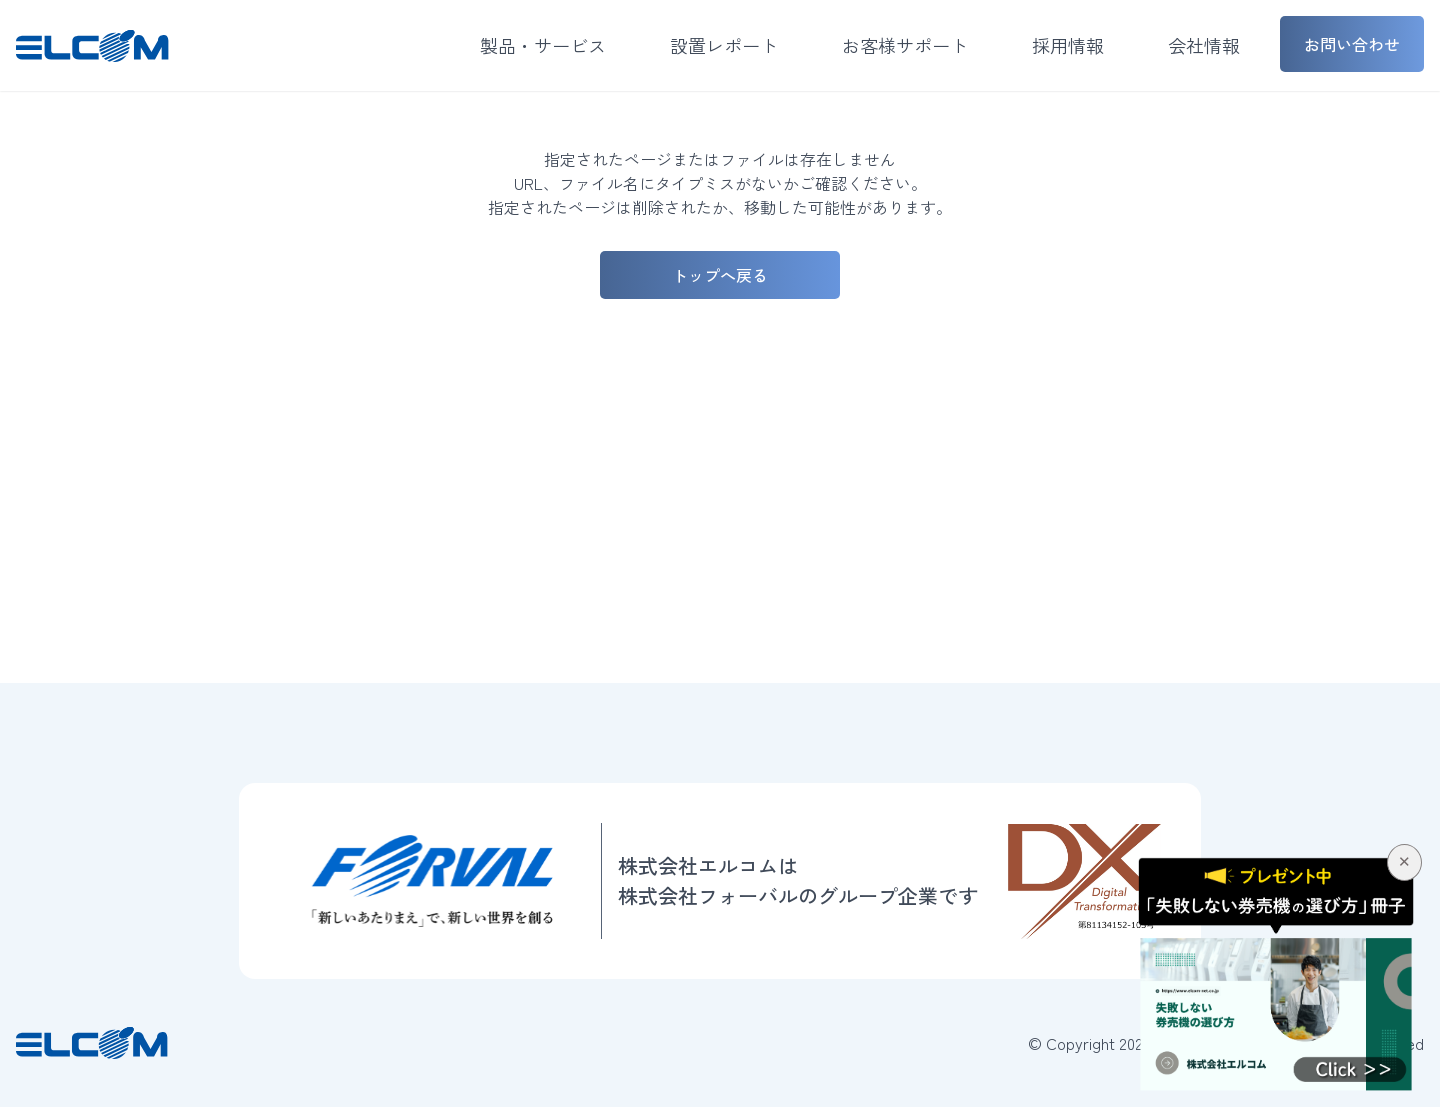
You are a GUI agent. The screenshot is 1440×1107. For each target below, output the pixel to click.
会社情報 (1204, 45)
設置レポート (724, 45)
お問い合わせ (1352, 44)
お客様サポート (905, 45)
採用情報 (1068, 45)
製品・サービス (543, 45)
